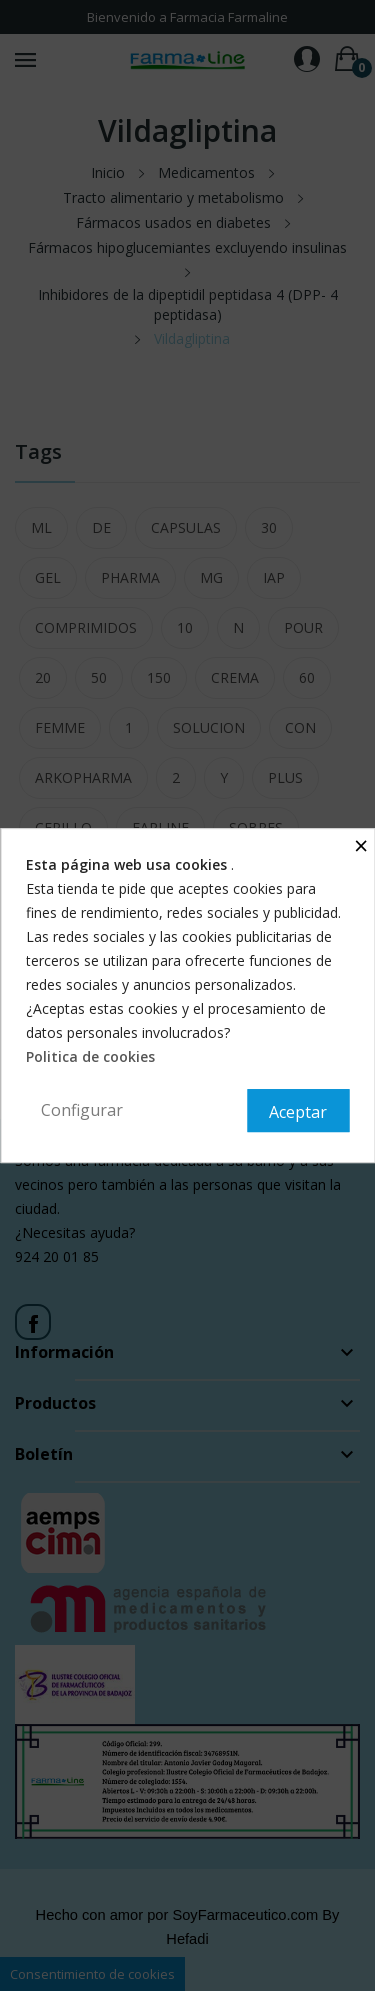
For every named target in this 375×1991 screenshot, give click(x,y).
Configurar (82, 1110)
